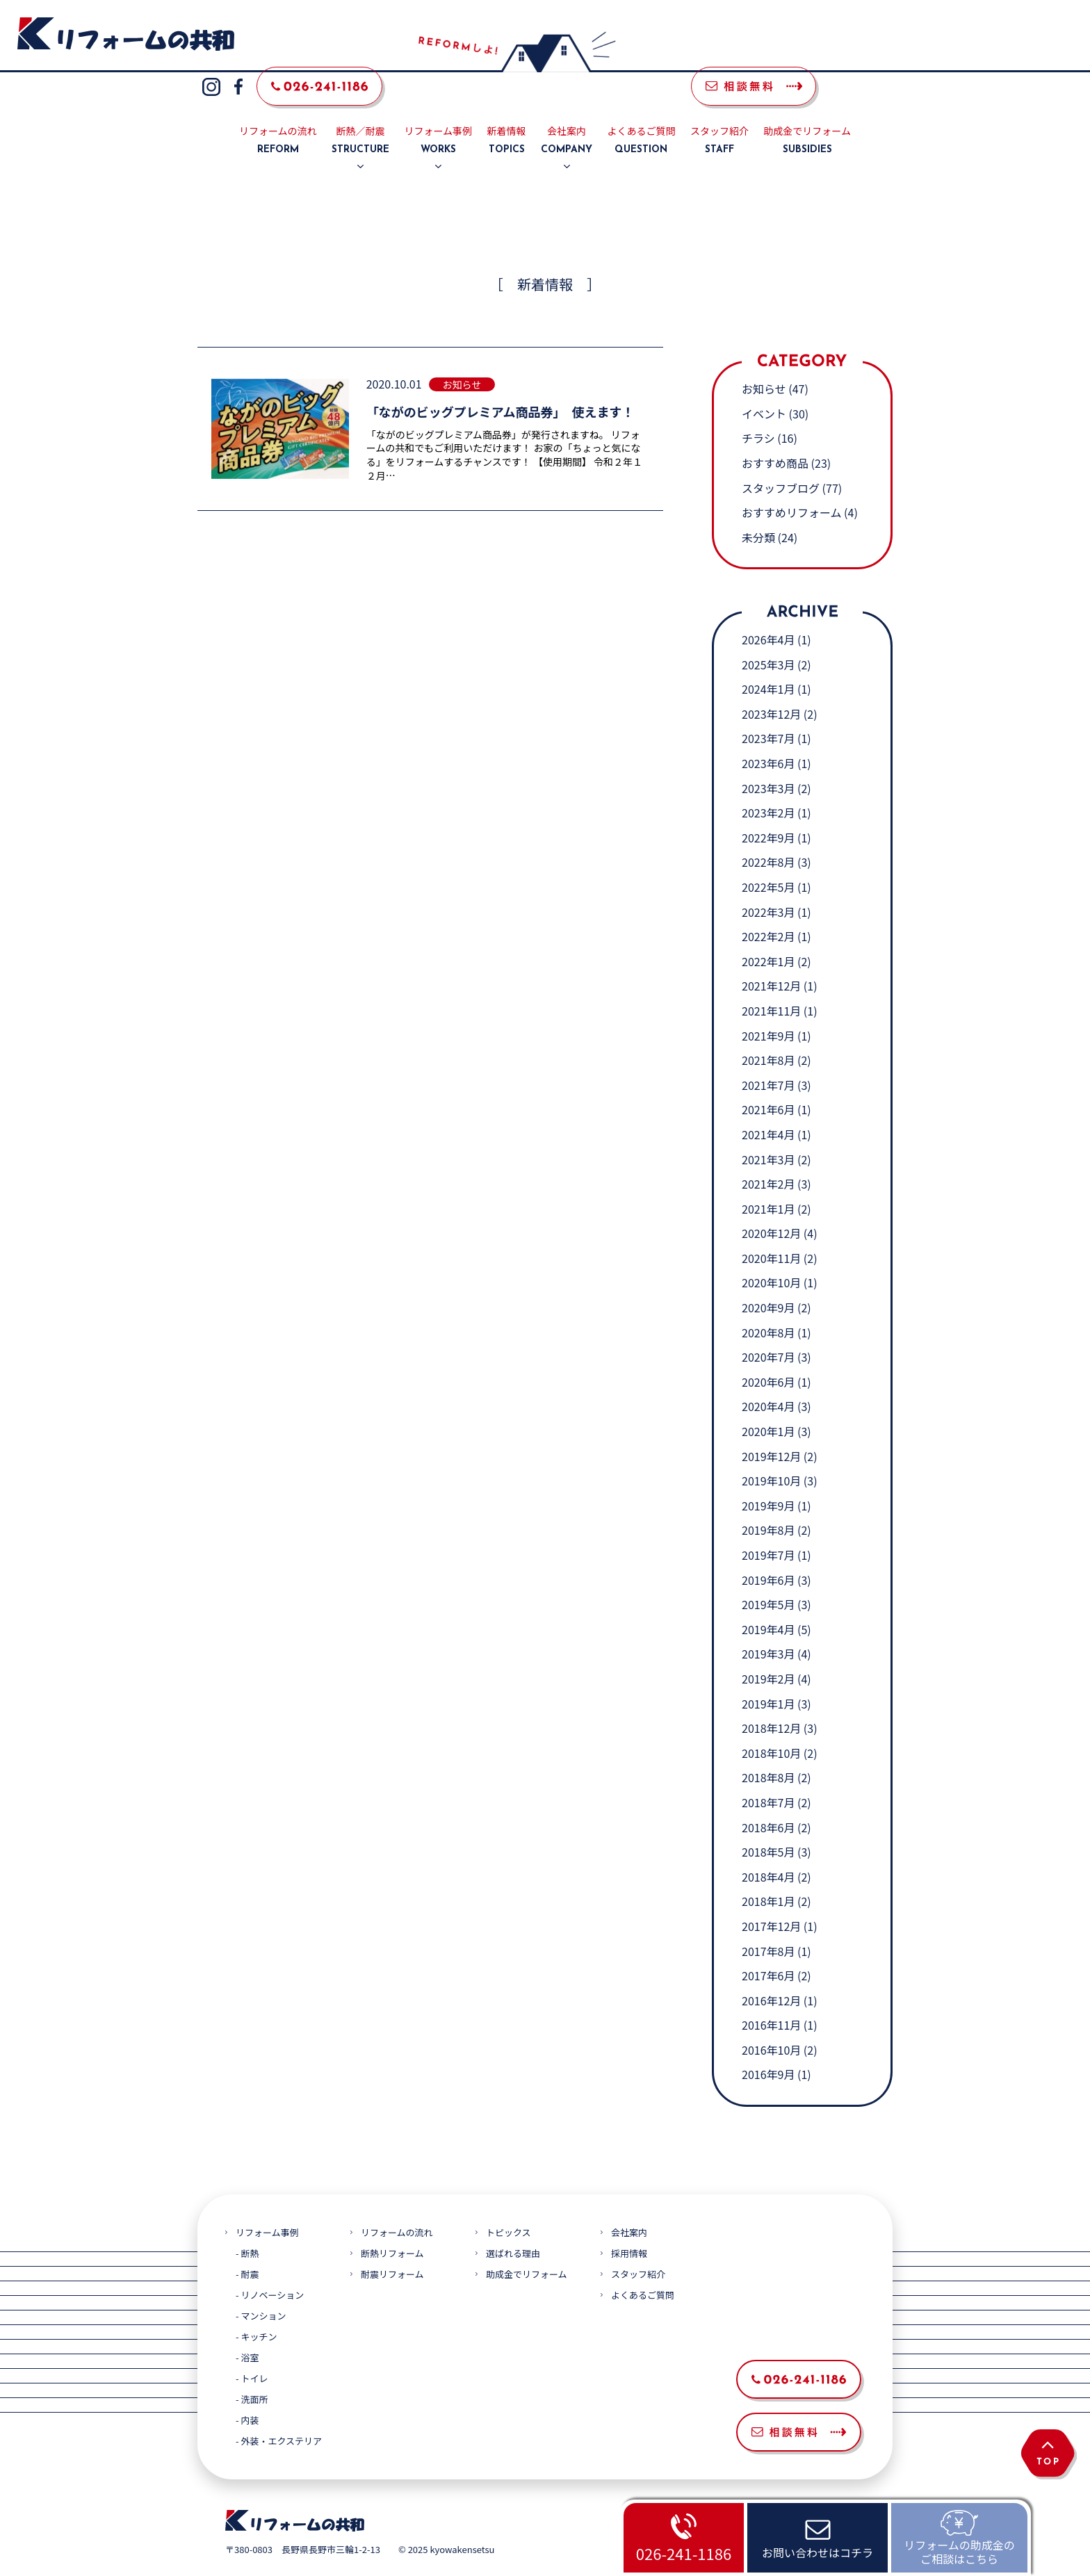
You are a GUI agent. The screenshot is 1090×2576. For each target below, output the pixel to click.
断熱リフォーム (392, 2219)
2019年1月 (768, 1670)
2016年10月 (771, 2016)
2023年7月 (768, 705)
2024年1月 (768, 656)
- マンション (261, 2282)
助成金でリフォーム (807, 108)
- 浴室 (247, 2324)
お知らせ (764, 356)
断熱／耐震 (360, 108)
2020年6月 (768, 1348)
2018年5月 (768, 1818)
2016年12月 (771, 1967)
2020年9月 (768, 1274)
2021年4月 (768, 1101)
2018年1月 (768, 1868)
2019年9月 (768, 1472)
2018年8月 (768, 1744)
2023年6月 (768, 730)
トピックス (508, 2199)
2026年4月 (768, 606)
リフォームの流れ (278, 108)
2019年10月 (771, 1448)
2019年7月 (768, 1521)
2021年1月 (768, 1175)
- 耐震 (247, 2240)
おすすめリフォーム (792, 479)
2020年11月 (771, 1224)
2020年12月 (771, 1200)
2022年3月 (768, 878)
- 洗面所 (252, 2365)
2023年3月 (768, 755)
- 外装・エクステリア (279, 2407)
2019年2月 (768, 1645)
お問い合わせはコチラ (817, 2552)
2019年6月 (768, 1546)
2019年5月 (768, 1571)
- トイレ (252, 2344)
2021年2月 (768, 1150)
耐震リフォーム (392, 2240)
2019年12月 (771, 1423)
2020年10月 (771, 1249)
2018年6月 (768, 1794)
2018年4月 (768, 1843)
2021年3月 (768, 1126)
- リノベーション (270, 2261)
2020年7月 (768, 1324)
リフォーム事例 (439, 108)
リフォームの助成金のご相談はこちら (959, 2551)
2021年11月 (771, 977)
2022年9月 (768, 804)
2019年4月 (768, 1596)
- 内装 (247, 2386)
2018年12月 (771, 1694)
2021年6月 (768, 1076)
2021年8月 (768, 1026)
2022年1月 (768, 928)
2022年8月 (768, 829)
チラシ (758, 405)
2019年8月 (768, 1497)
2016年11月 (771, 1992)
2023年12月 (771, 680)
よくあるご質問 (641, 108)
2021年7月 (768, 1051)
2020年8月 (768, 1299)
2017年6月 (768, 1942)
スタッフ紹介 (719, 108)
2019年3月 (768, 1621)
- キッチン (256, 2303)
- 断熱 (247, 2219)
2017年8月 (768, 1917)
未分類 (758, 504)
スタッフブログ (781, 454)
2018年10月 (771, 1719)
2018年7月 (768, 1769)
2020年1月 (768, 1397)
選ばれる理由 (513, 2219)
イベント (764, 380)
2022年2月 (768, 903)
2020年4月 (768, 1373)
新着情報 (506, 108)
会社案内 (566, 108)
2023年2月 (768, 780)
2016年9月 (768, 2041)
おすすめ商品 (775, 429)
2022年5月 (768, 853)
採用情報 (629, 2219)
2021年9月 (768, 1002)
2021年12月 (771, 953)
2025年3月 (768, 631)
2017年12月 (771, 1892)
